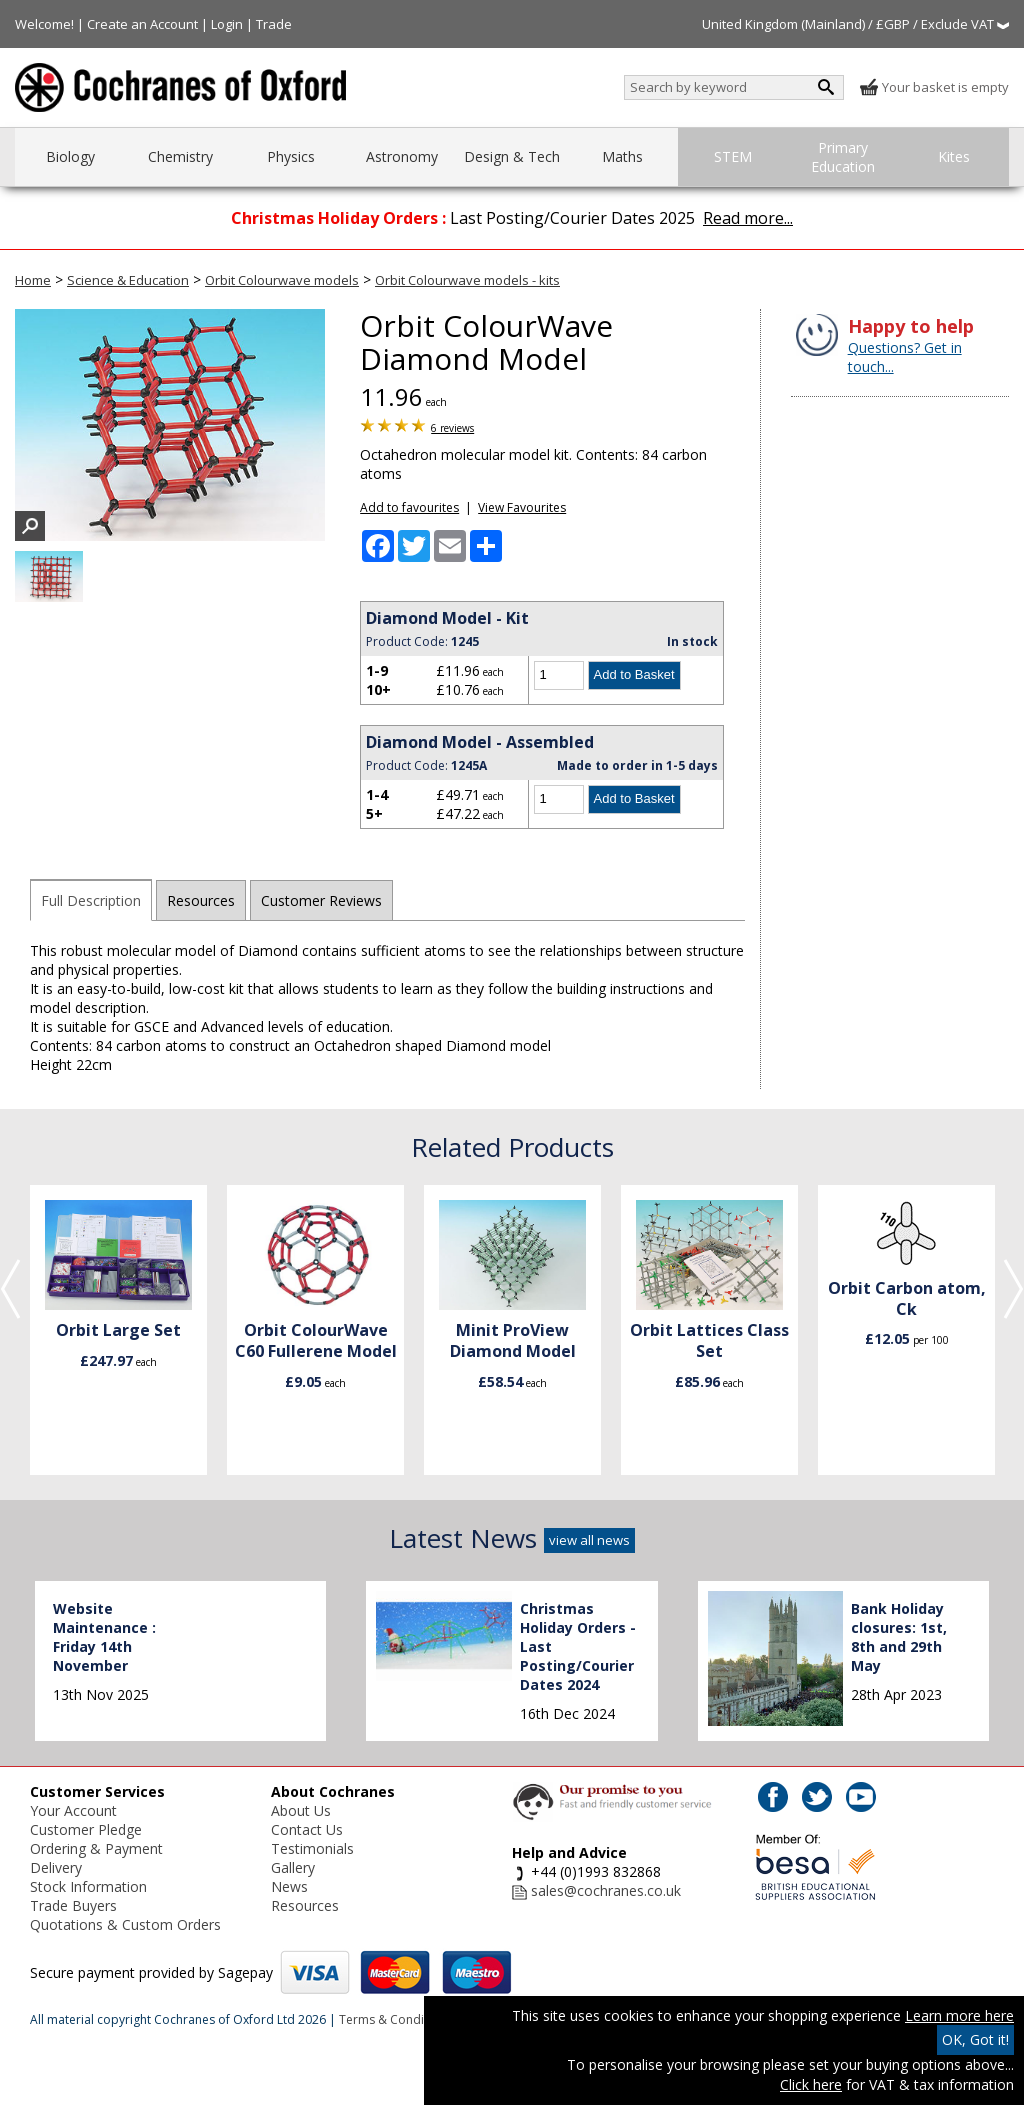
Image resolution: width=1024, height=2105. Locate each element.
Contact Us (307, 1829)
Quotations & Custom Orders (125, 1924)
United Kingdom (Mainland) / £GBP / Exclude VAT (855, 24)
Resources (201, 900)
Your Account (73, 1810)
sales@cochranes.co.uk (606, 1890)
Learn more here (959, 2015)
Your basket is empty (934, 87)
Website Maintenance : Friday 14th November (104, 1637)
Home (33, 280)
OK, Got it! (975, 2039)
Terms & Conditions (395, 2019)
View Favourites (522, 507)
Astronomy (402, 156)
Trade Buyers (73, 1905)
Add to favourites (409, 507)
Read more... (748, 218)
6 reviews (452, 428)
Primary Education (843, 157)
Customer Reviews (321, 900)
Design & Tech (512, 156)
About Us (301, 1810)
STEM (733, 156)
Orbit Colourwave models (282, 280)
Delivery (56, 1867)
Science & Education (128, 280)
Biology (70, 156)
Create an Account (142, 24)
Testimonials (312, 1848)
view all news (589, 1540)
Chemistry (180, 156)
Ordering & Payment (96, 1848)
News (289, 1886)
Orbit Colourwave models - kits (467, 280)
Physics (291, 156)
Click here (811, 2084)
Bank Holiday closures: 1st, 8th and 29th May (899, 1637)
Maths (622, 156)
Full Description (91, 900)
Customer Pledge (86, 1829)
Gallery (293, 1867)
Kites (954, 156)
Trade (274, 24)
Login (227, 24)
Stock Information (88, 1886)
